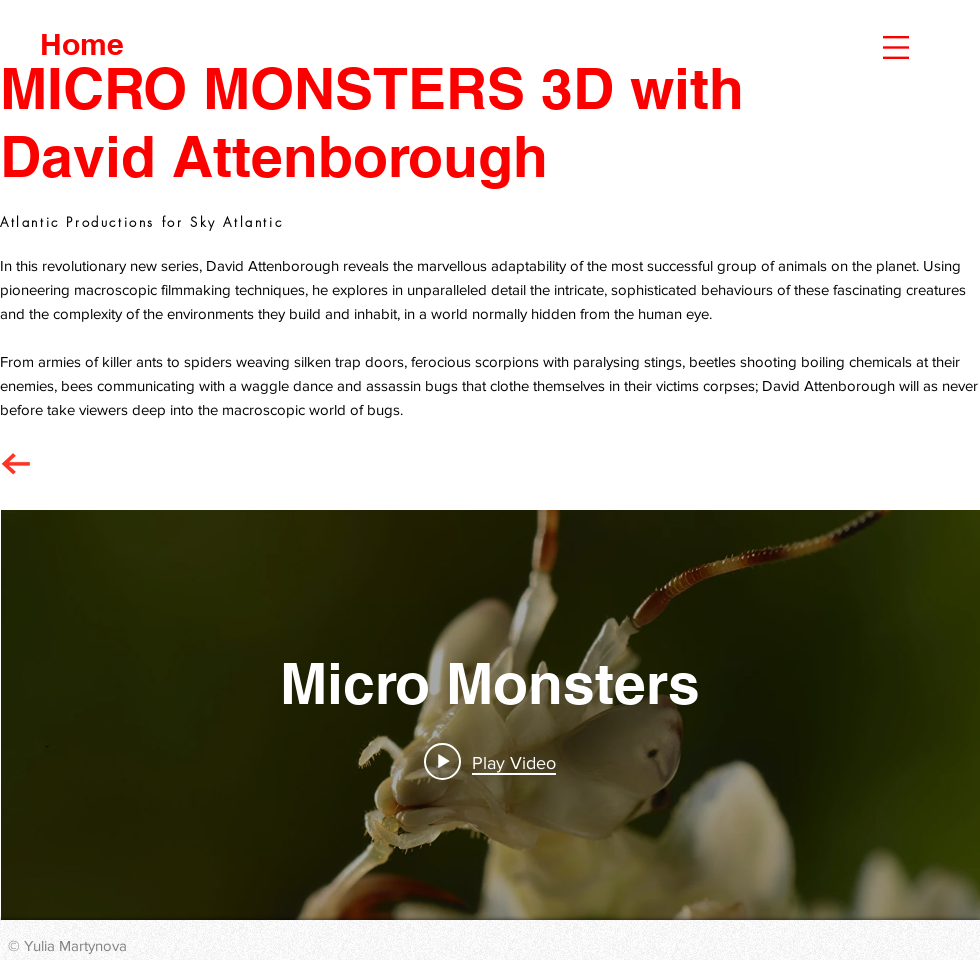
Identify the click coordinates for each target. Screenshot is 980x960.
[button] (896, 47)
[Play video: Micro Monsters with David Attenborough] (491, 762)
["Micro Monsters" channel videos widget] (490, 715)
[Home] (82, 43)
